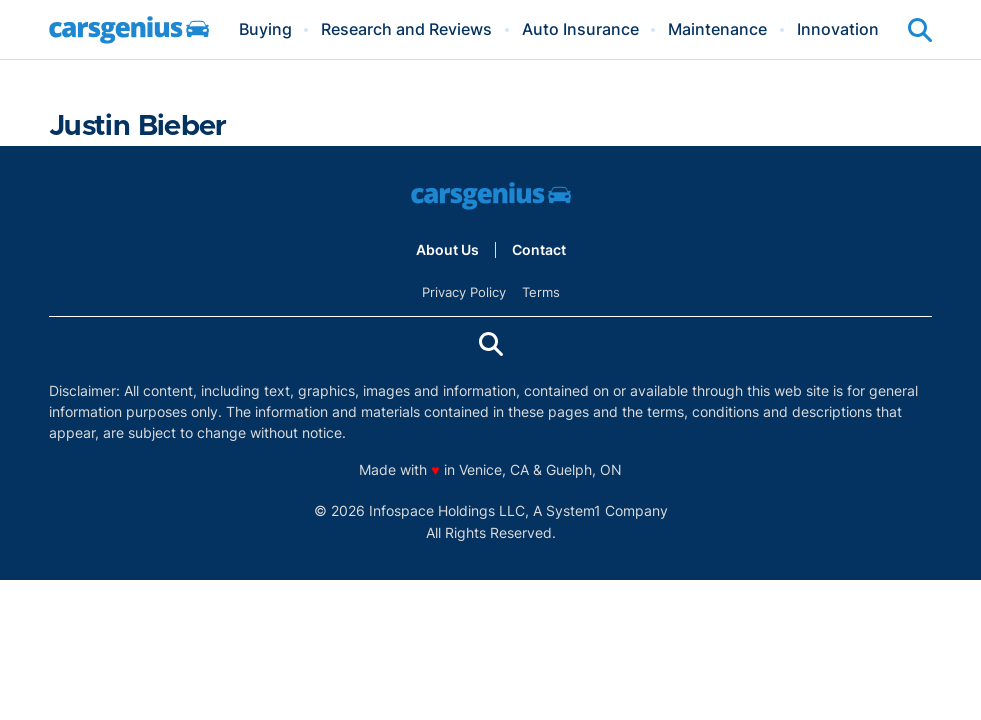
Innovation (838, 30)
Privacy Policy (464, 292)
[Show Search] (920, 30)
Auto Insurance (580, 30)
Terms (541, 292)
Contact (539, 250)
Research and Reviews (406, 30)
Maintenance (717, 30)
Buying (265, 30)
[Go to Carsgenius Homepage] (129, 30)
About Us (447, 250)
